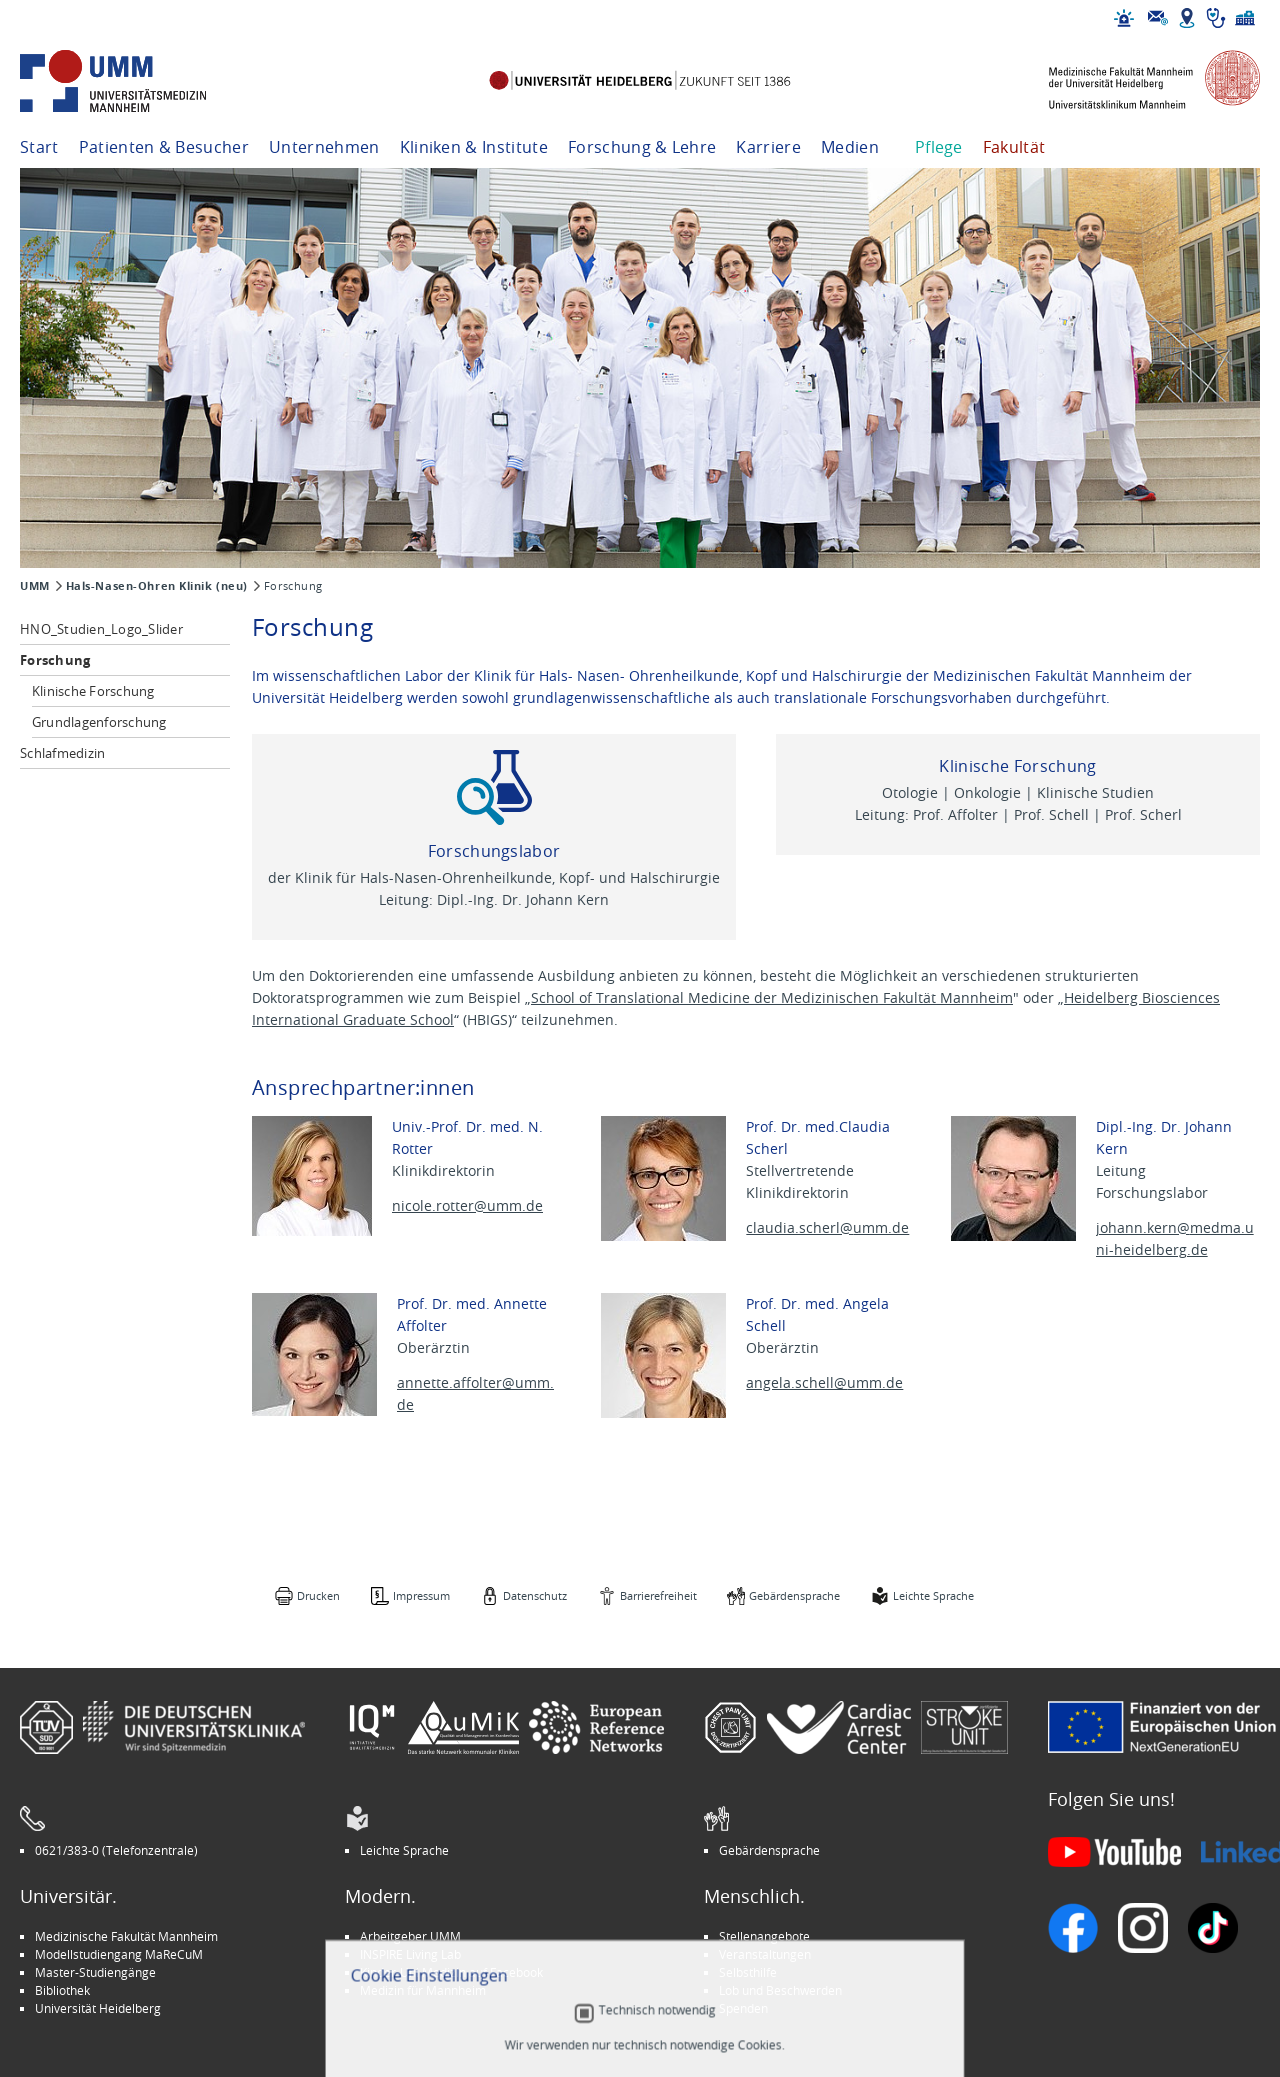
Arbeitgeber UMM (410, 1936)
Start (39, 147)
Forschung (55, 660)
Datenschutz (535, 1595)
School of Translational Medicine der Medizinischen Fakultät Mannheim (772, 997)
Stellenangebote (764, 1936)
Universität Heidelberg (98, 2008)
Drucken (318, 1595)
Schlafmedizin (62, 753)
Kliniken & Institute (474, 147)
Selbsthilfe (748, 1972)
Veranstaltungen (765, 1954)
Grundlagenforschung (99, 722)
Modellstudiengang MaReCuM (119, 1954)
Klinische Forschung (93, 691)
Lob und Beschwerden (780, 1990)
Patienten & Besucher (164, 147)
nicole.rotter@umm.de (467, 1205)
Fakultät (1014, 147)
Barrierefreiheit (658, 1595)
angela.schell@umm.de (824, 1382)
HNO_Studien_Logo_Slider (101, 629)
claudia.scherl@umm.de (827, 1227)
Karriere (768, 147)
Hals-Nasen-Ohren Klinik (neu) (157, 586)
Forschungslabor (494, 851)
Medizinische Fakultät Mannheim (126, 1936)
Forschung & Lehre (642, 147)
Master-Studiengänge (95, 1972)
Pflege (939, 147)
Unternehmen (324, 147)
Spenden (743, 2008)
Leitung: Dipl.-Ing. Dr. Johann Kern (494, 899)
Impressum (421, 1595)
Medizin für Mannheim (423, 1990)
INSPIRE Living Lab (410, 1954)
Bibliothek (62, 1990)
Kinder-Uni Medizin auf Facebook (451, 1972)
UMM (35, 586)
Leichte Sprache (933, 1595)
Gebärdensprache (794, 1595)
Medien (850, 147)
